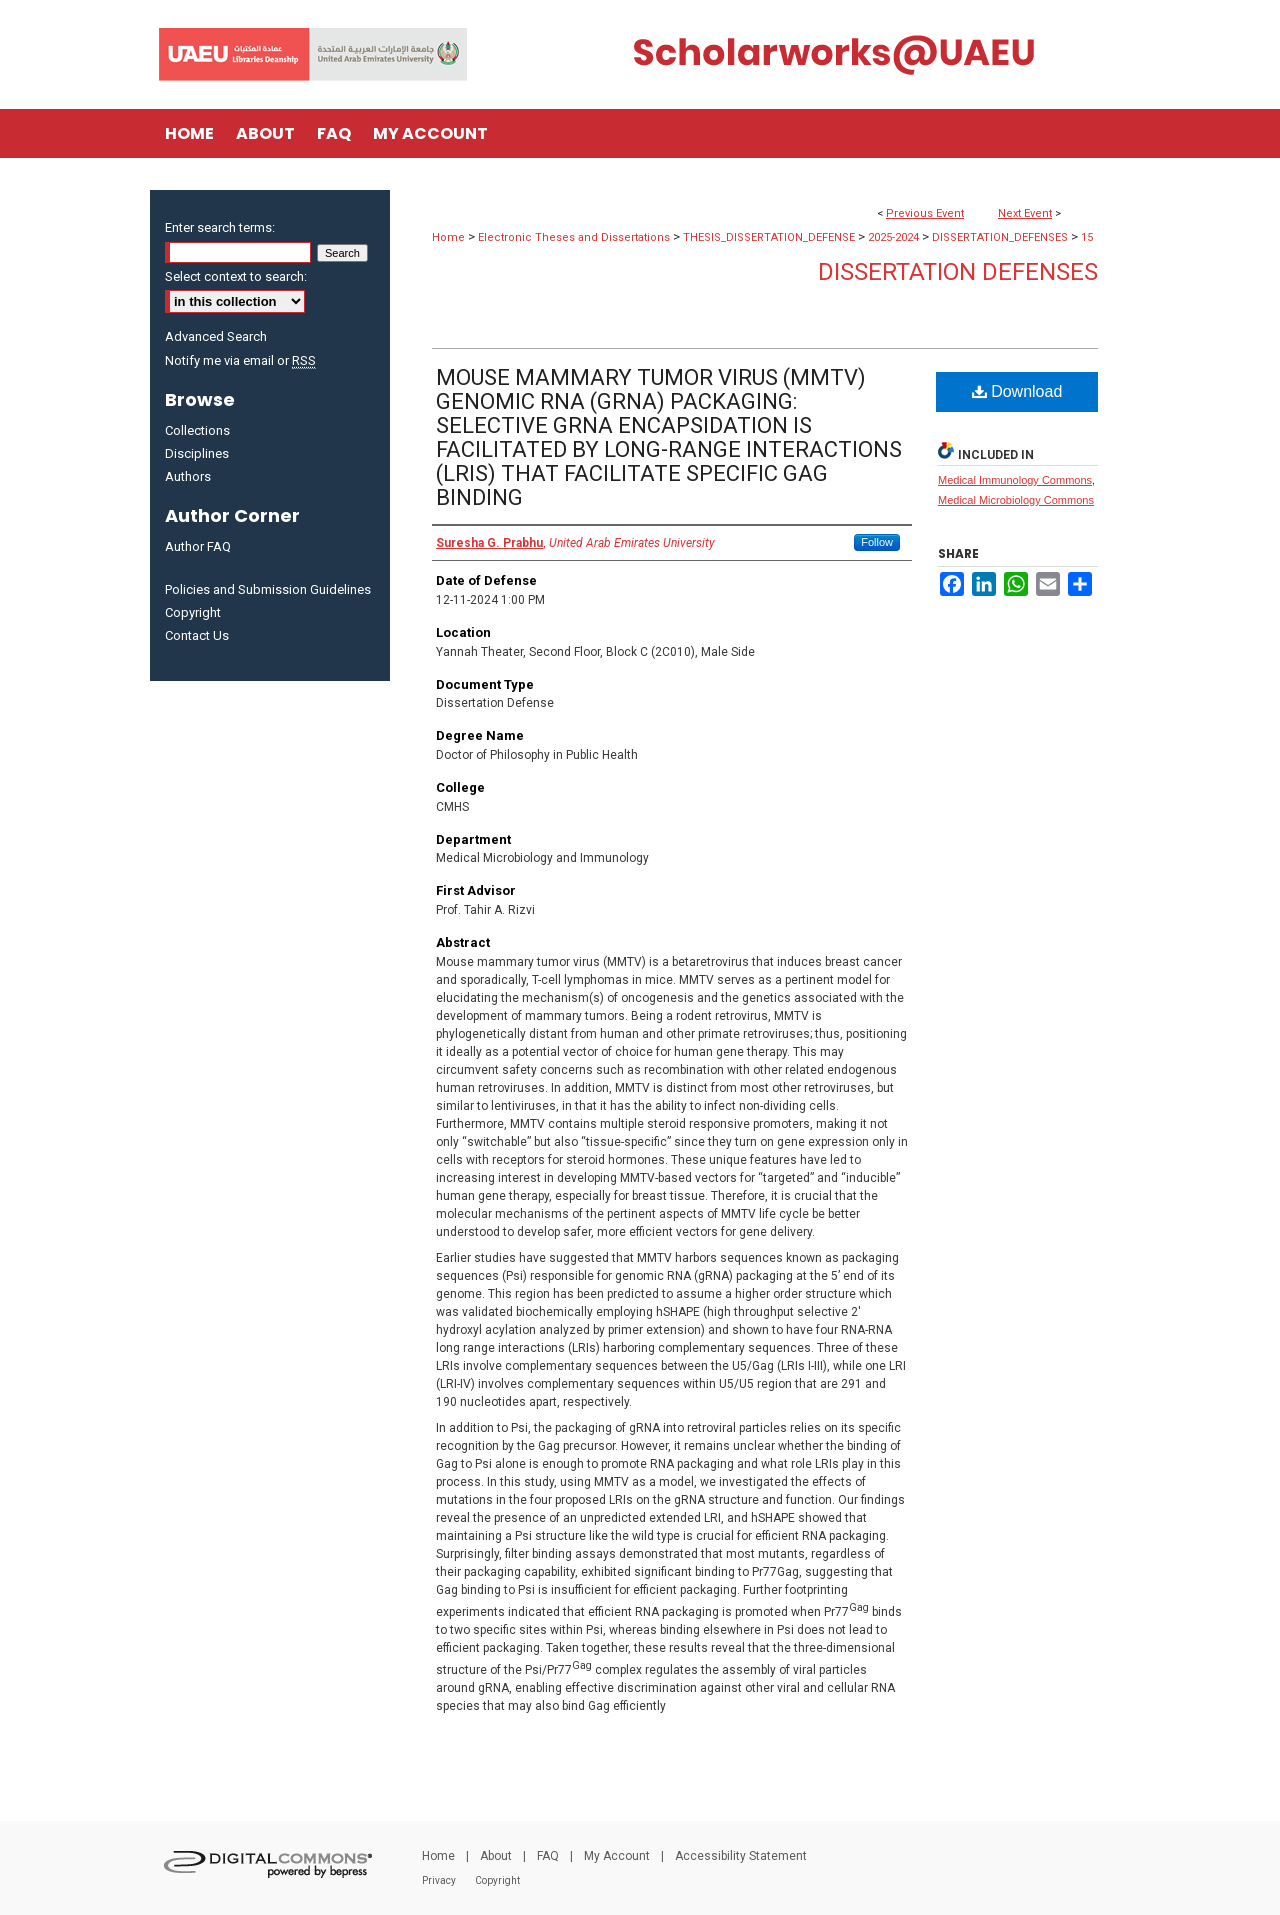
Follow (877, 542)
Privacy (439, 1880)
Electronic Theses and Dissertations (575, 237)
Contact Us (197, 635)
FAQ (548, 1856)
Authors (188, 476)
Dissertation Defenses (958, 272)
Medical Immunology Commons (1015, 480)
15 (1087, 237)
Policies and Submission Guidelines (268, 589)
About (496, 1856)
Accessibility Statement (741, 1856)
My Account (617, 1856)
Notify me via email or (240, 360)
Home (448, 237)
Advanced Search (216, 336)
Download (1017, 391)
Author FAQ (198, 546)
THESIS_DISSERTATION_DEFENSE (770, 237)
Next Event (1025, 213)
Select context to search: (236, 276)
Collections (197, 430)
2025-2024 (895, 237)
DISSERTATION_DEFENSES (1001, 237)
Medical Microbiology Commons (1016, 500)
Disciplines (197, 453)
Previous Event (925, 213)
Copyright (193, 612)
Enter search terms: (220, 227)
